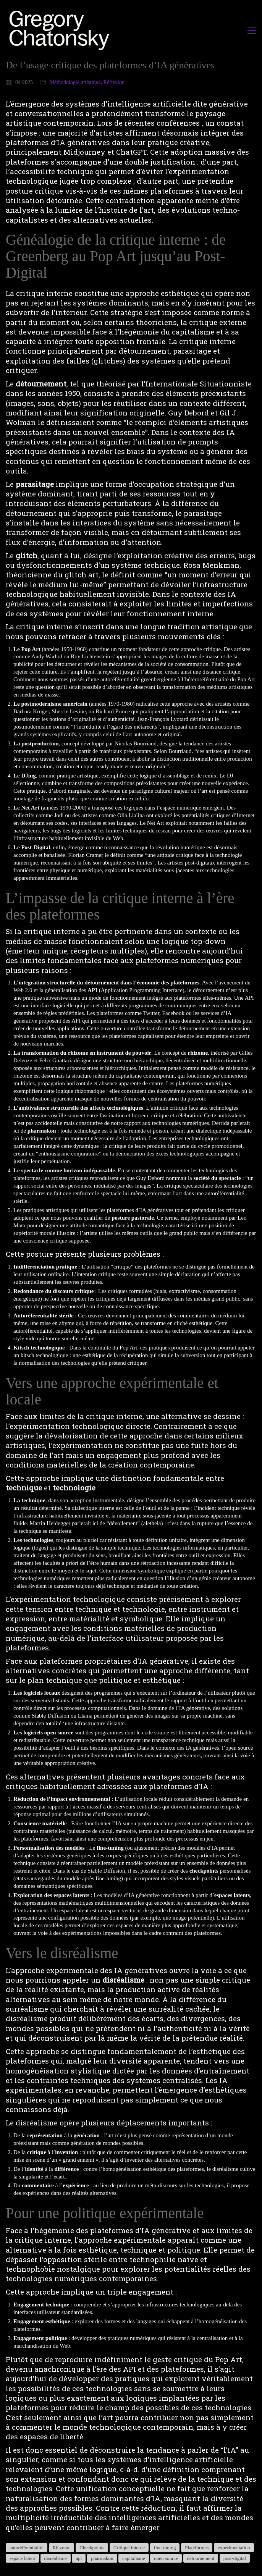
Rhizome (62, 2547)
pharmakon (102, 2558)
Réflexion (114, 82)
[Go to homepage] (61, 30)
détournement (200, 2558)
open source (166, 2558)
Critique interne (129, 2547)
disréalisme (55, 2558)
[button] (251, 30)
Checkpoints (91, 2547)
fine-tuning (165, 2547)
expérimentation (234, 2547)
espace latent (22, 2558)
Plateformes (197, 2547)
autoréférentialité (27, 2547)
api (79, 2558)
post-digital (234, 2558)
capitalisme (133, 2558)
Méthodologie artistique (75, 82)
